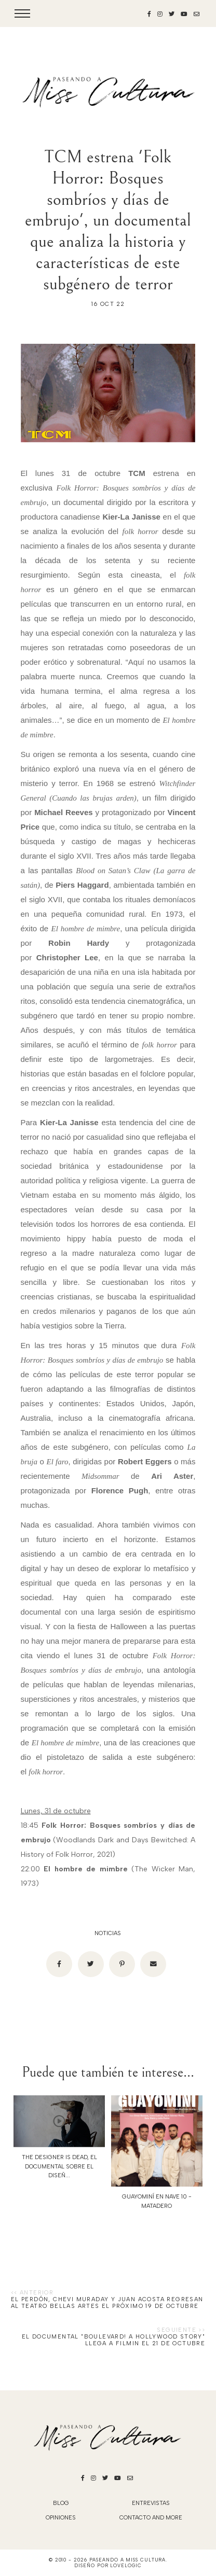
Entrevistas (151, 2503)
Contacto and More (150, 2517)
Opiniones (61, 2517)
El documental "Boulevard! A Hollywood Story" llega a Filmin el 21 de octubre (114, 2340)
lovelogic (125, 2565)
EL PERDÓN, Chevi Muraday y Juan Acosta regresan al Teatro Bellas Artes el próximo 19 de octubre (107, 2302)
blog (61, 2503)
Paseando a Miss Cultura (127, 2560)
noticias (108, 1933)
